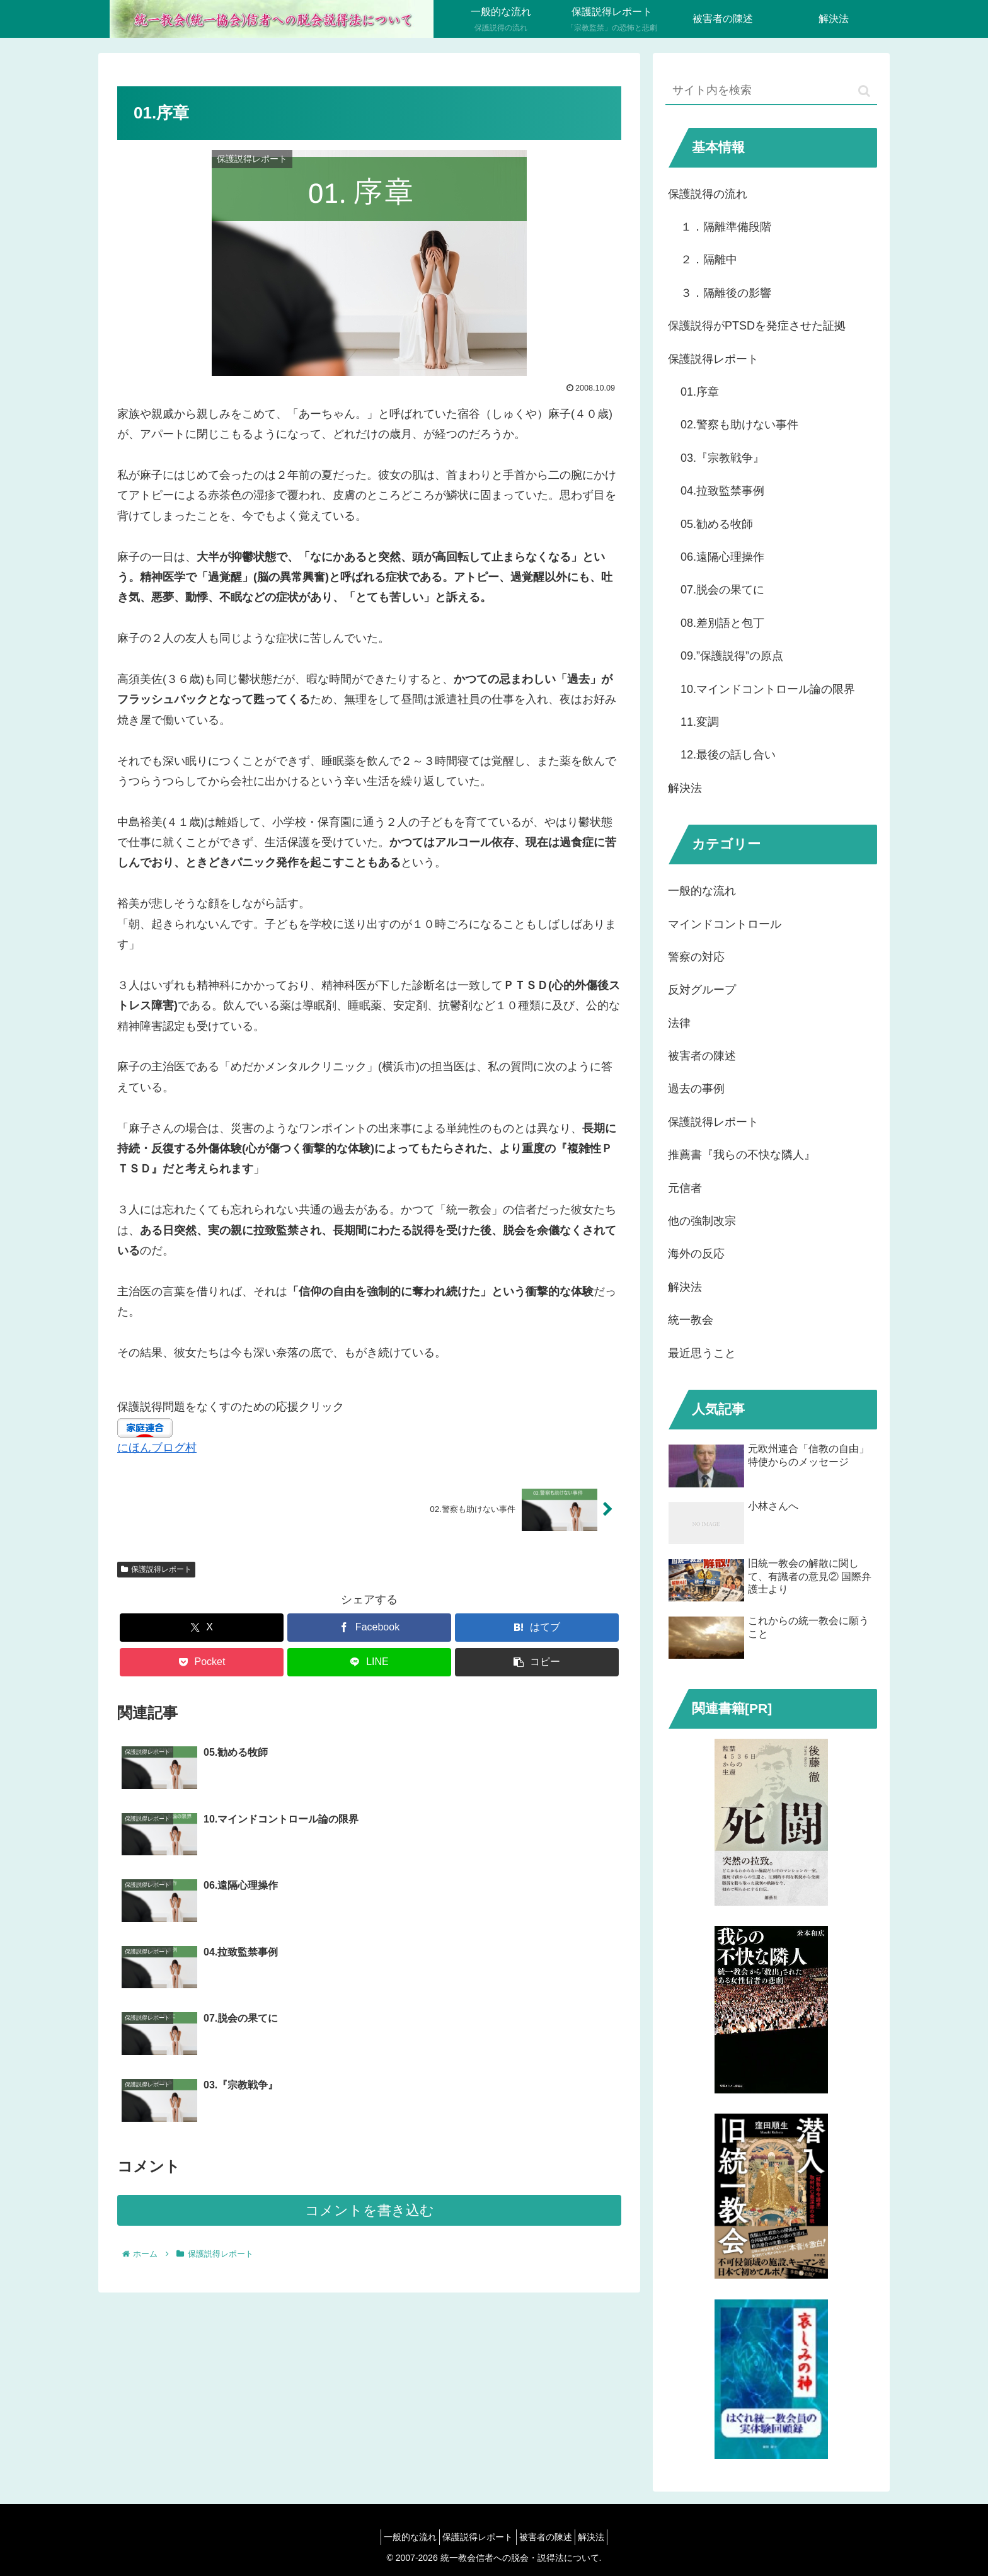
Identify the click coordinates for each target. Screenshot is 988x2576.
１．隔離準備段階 (726, 226)
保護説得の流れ (707, 194)
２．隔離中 (709, 259)
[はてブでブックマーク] (537, 1627)
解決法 (685, 788)
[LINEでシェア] (369, 1662)
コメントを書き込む (369, 2012)
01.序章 (700, 392)
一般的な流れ (399, 2537)
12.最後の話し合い (728, 754)
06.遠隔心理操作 (722, 557)
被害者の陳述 (549, 2537)
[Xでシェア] (202, 1627)
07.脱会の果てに (722, 589)
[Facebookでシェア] (369, 1627)
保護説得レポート (156, 1569)
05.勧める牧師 (717, 524)
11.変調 (700, 722)
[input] (771, 91)
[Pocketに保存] (202, 1662)
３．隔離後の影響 (726, 293)
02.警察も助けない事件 (739, 424)
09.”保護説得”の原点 (732, 656)
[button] (537, 1662)
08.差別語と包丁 (722, 623)
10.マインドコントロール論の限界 (768, 689)
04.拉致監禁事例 (722, 490)
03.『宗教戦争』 (722, 458)
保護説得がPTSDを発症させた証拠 (757, 325)
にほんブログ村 (157, 1447)
